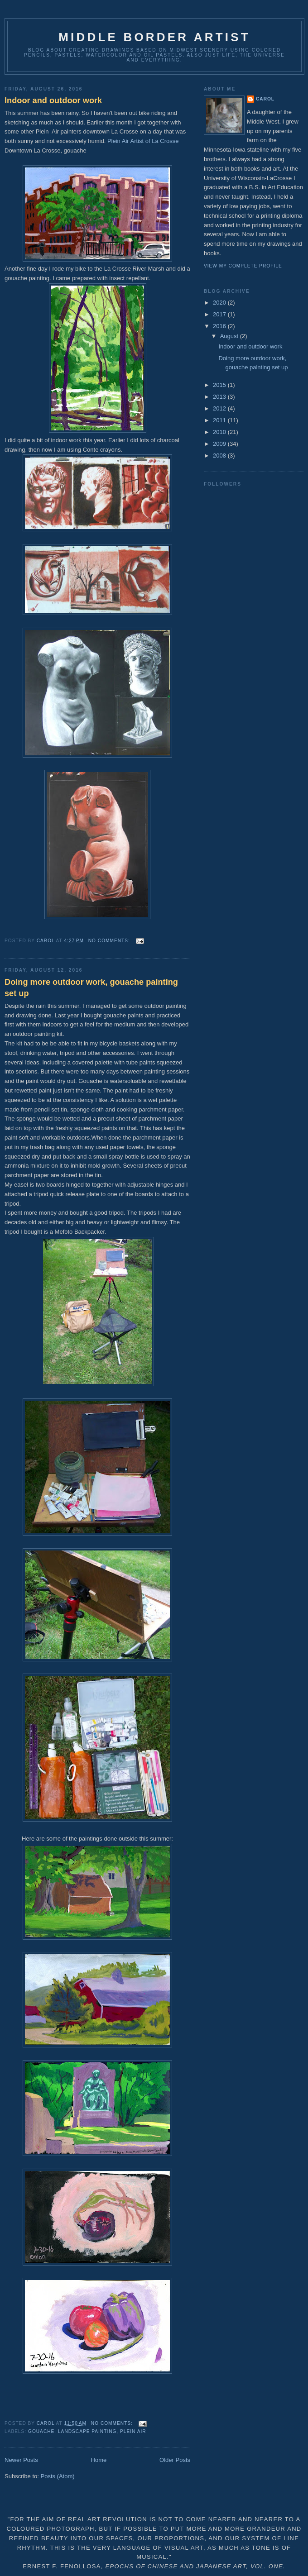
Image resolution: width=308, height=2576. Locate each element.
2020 (220, 302)
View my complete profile (243, 265)
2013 (220, 396)
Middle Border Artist (154, 37)
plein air (133, 2431)
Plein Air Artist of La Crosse (143, 141)
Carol (265, 98)
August (230, 336)
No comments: (110, 940)
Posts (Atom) (58, 2476)
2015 (220, 385)
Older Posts (174, 2460)
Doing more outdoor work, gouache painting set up (91, 988)
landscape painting (87, 2431)
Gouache (41, 2431)
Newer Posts (21, 2460)
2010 (220, 432)
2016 (220, 326)
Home (99, 2460)
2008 (220, 455)
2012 (220, 408)
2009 (220, 443)
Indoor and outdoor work (53, 100)
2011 (220, 420)
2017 (220, 314)
